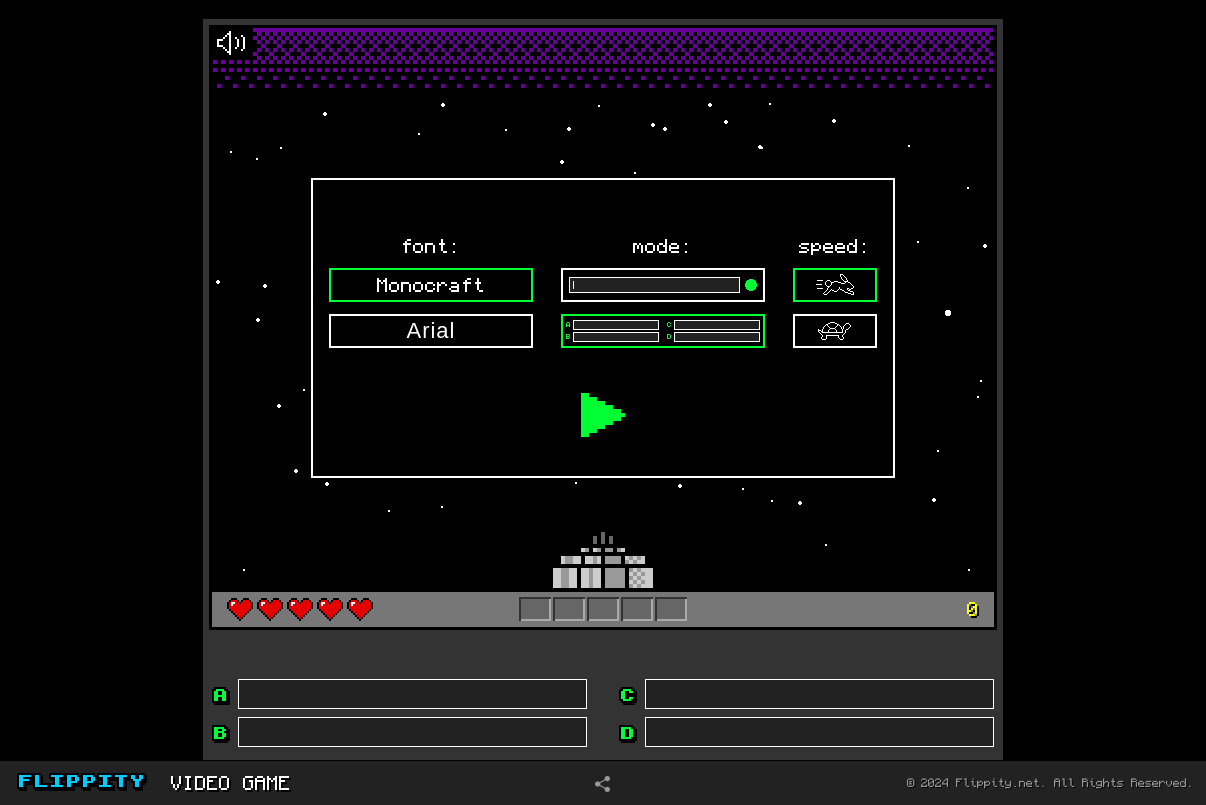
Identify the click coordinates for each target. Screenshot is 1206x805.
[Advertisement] (102, 379)
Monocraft (431, 285)
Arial (430, 330)
